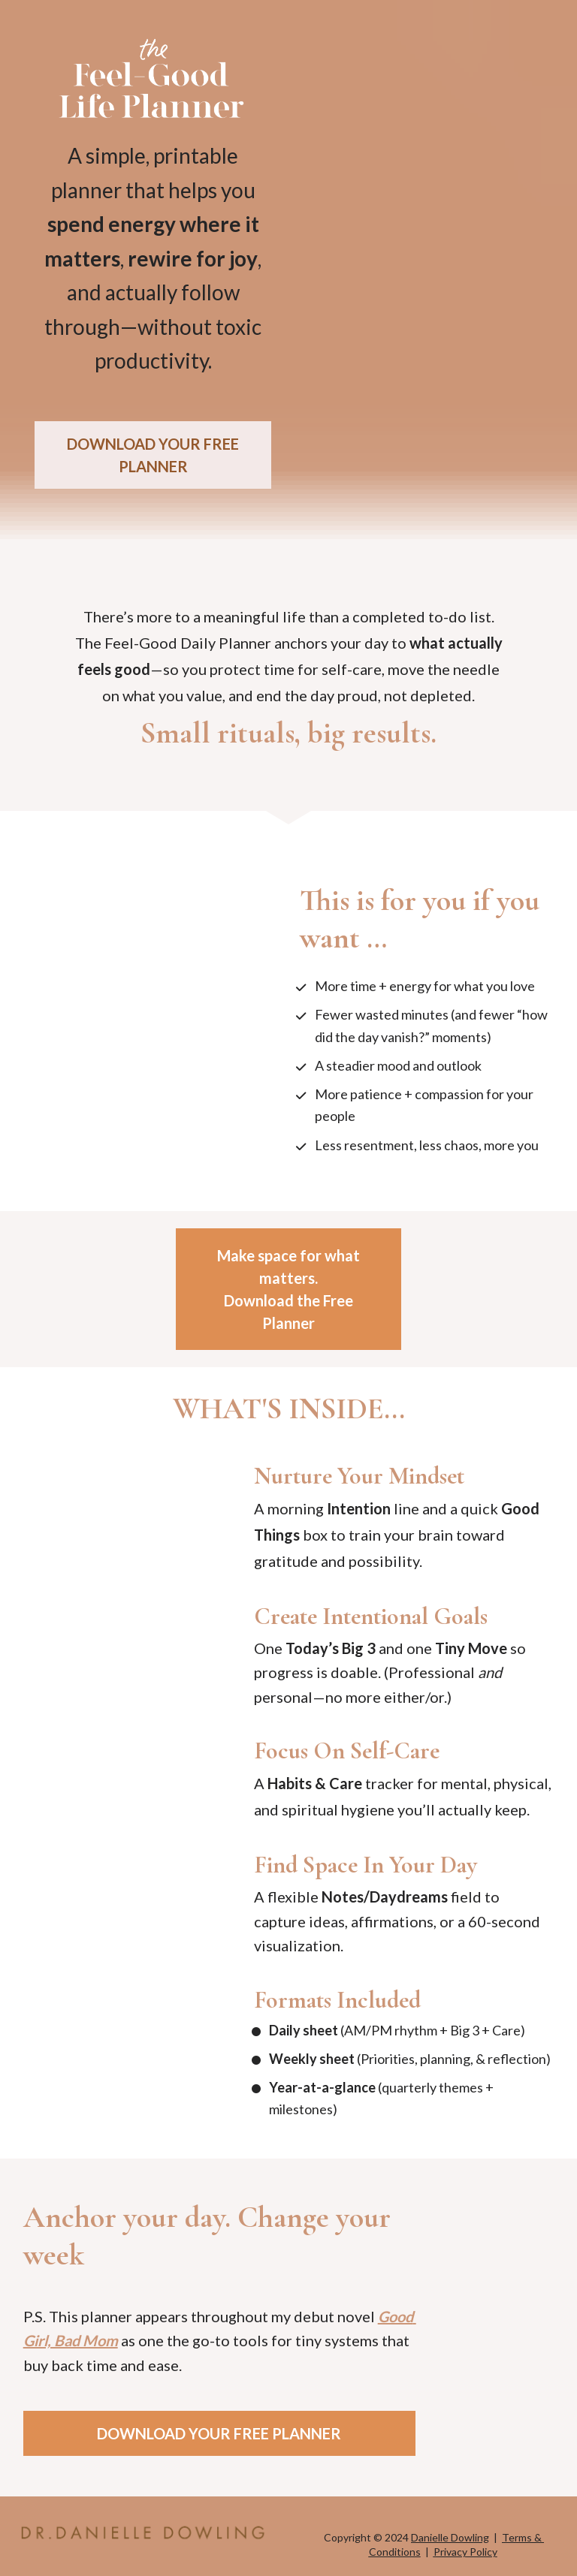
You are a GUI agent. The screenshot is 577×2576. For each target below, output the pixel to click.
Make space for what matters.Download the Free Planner (288, 1289)
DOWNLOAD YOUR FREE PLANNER (153, 455)
